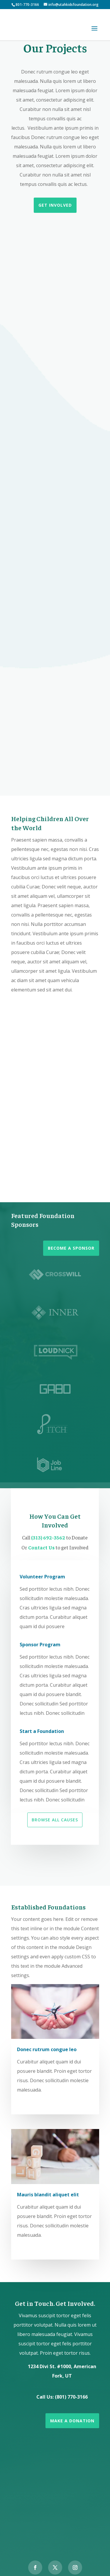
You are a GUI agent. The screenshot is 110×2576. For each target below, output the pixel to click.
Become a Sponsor (71, 1248)
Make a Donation (72, 2420)
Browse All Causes (55, 1820)
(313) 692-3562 (48, 1537)
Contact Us (41, 1547)
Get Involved (55, 205)
